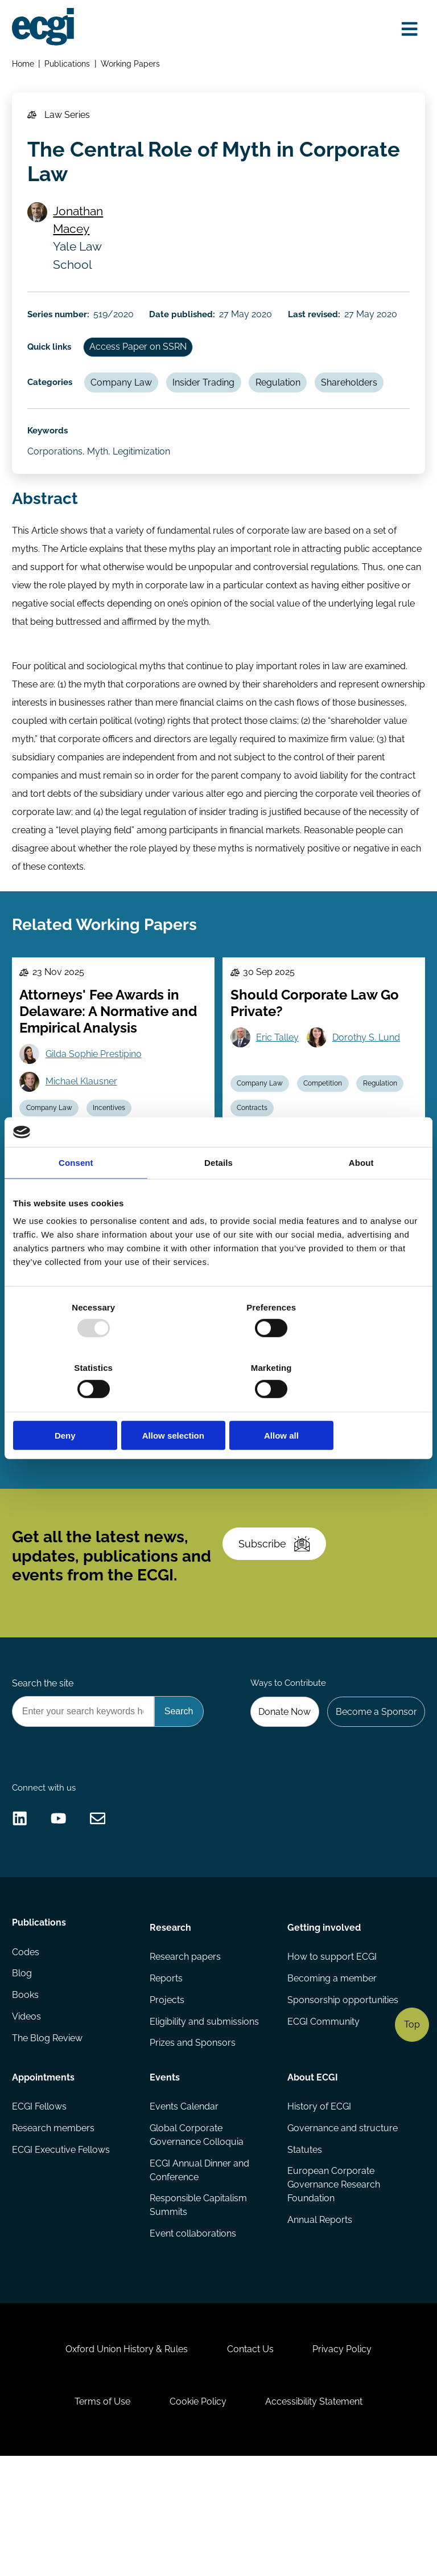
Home (24, 66)
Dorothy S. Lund (369, 1075)
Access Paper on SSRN (143, 363)
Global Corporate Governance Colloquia (197, 2230)
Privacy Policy (346, 2459)
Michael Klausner (84, 1120)
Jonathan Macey (82, 229)
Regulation (287, 400)
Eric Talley (279, 1075)
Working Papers (132, 66)
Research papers (185, 2048)
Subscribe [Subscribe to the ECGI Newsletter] (278, 1609)
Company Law (126, 400)
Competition (327, 1121)
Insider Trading (211, 400)
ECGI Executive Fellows (62, 2246)
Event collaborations (193, 2331)
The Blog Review (48, 2138)
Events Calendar (184, 2201)
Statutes (304, 2246)
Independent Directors (133, 1469)
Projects (167, 2093)
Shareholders (361, 400)
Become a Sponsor (374, 1785)
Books (26, 2093)
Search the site (44, 1755)
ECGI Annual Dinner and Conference (200, 2266)
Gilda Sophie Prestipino (96, 1091)
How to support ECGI (331, 2048)
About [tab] (361, 1193)
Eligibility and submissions (204, 2116)
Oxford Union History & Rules (122, 2459)
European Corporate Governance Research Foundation (333, 2282)
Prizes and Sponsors (193, 2138)
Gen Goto (68, 1441)
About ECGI (312, 2169)
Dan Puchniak (151, 1441)
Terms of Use (98, 2516)
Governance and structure (342, 2223)
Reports (166, 2071)
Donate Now (280, 1785)
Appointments (44, 2169)
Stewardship (48, 1495)
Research (171, 2017)
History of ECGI (319, 2201)
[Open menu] (406, 29)
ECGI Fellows (40, 2201)
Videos (27, 2116)
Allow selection (218, 1405)
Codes (26, 2048)
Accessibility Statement (318, 2516)
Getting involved (323, 2017)
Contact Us (250, 2459)
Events (165, 2169)
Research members (54, 2223)
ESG (245, 1495)
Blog (23, 2071)
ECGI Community (323, 2116)
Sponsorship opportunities (342, 2093)
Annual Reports (319, 2317)
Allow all (357, 1405)
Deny (79, 1405)
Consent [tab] (76, 1193)
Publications (69, 66)
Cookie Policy (198, 2516)
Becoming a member (331, 2071)
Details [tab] (218, 1193)
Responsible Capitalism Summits (199, 2302)
